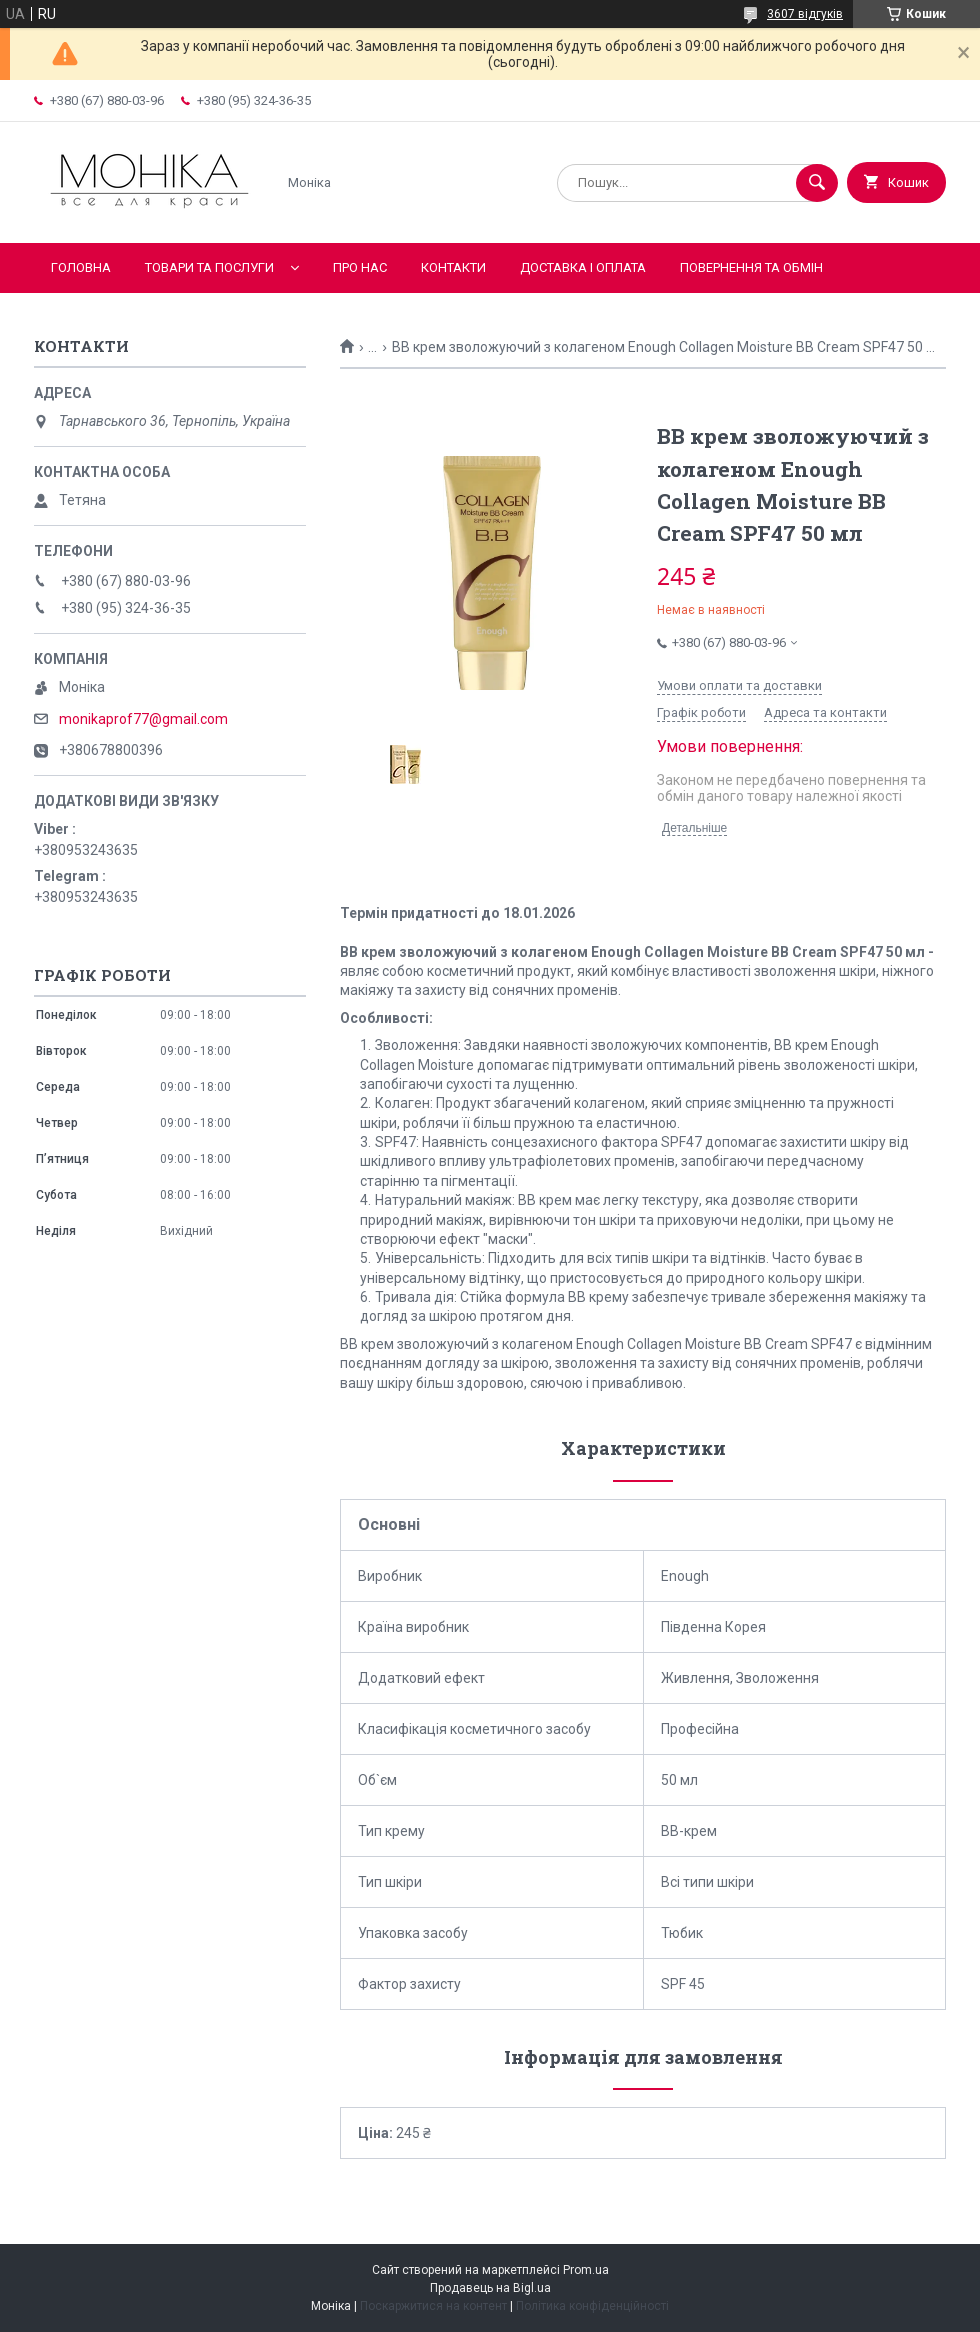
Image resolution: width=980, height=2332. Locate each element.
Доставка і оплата (583, 267)
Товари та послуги (209, 267)
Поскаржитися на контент (433, 2306)
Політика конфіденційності (592, 2306)
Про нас (360, 267)
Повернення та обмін (751, 267)
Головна (81, 267)
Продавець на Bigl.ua (490, 2288)
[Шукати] (817, 183)
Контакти (453, 267)
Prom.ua (586, 2270)
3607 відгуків (805, 14)
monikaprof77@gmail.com (143, 719)
